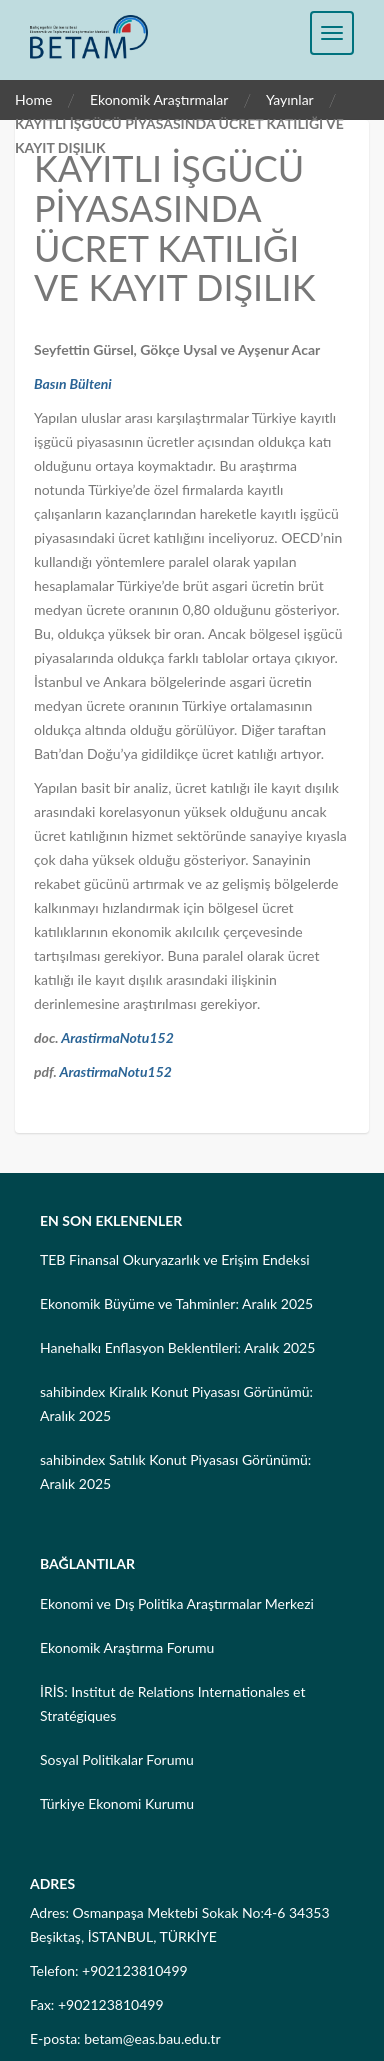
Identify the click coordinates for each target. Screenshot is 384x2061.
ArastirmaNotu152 (117, 1037)
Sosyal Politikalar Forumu (117, 1759)
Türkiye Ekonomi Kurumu (117, 1803)
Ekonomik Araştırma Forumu (127, 1647)
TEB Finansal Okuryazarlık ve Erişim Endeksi (175, 1259)
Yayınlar (290, 99)
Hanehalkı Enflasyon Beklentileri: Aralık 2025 (177, 1347)
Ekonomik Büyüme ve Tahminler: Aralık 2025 (176, 1303)
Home (33, 99)
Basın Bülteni (73, 383)
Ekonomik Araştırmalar (159, 99)
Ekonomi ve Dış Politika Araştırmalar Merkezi (177, 1603)
